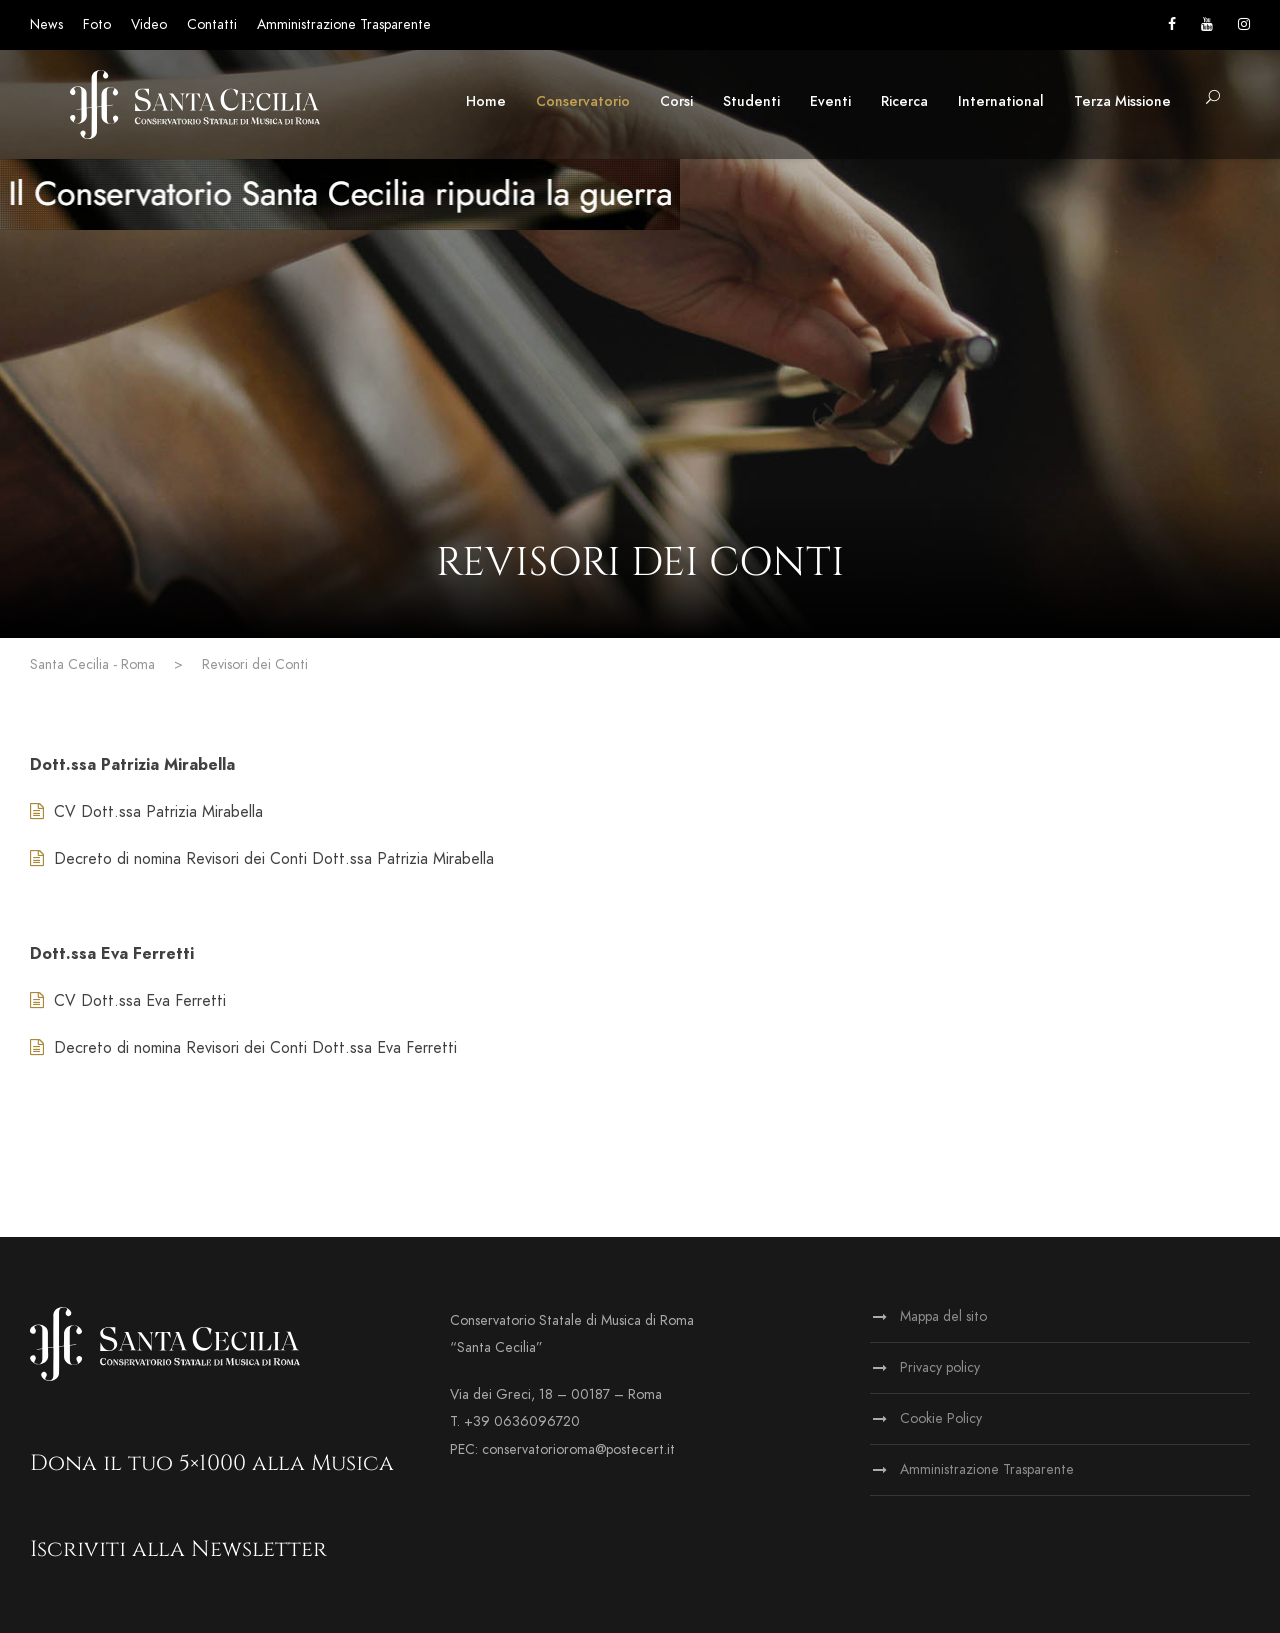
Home (486, 101)
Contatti (212, 24)
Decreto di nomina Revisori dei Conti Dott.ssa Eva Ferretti (255, 1048)
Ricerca (904, 101)
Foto (97, 24)
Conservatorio (583, 101)
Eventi (830, 101)
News (46, 24)
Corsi (676, 101)
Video (149, 24)
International (1001, 101)
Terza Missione (1122, 101)
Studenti (751, 101)
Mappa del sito (943, 1316)
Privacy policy (940, 1367)
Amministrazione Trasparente (344, 24)
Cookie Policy (941, 1418)
